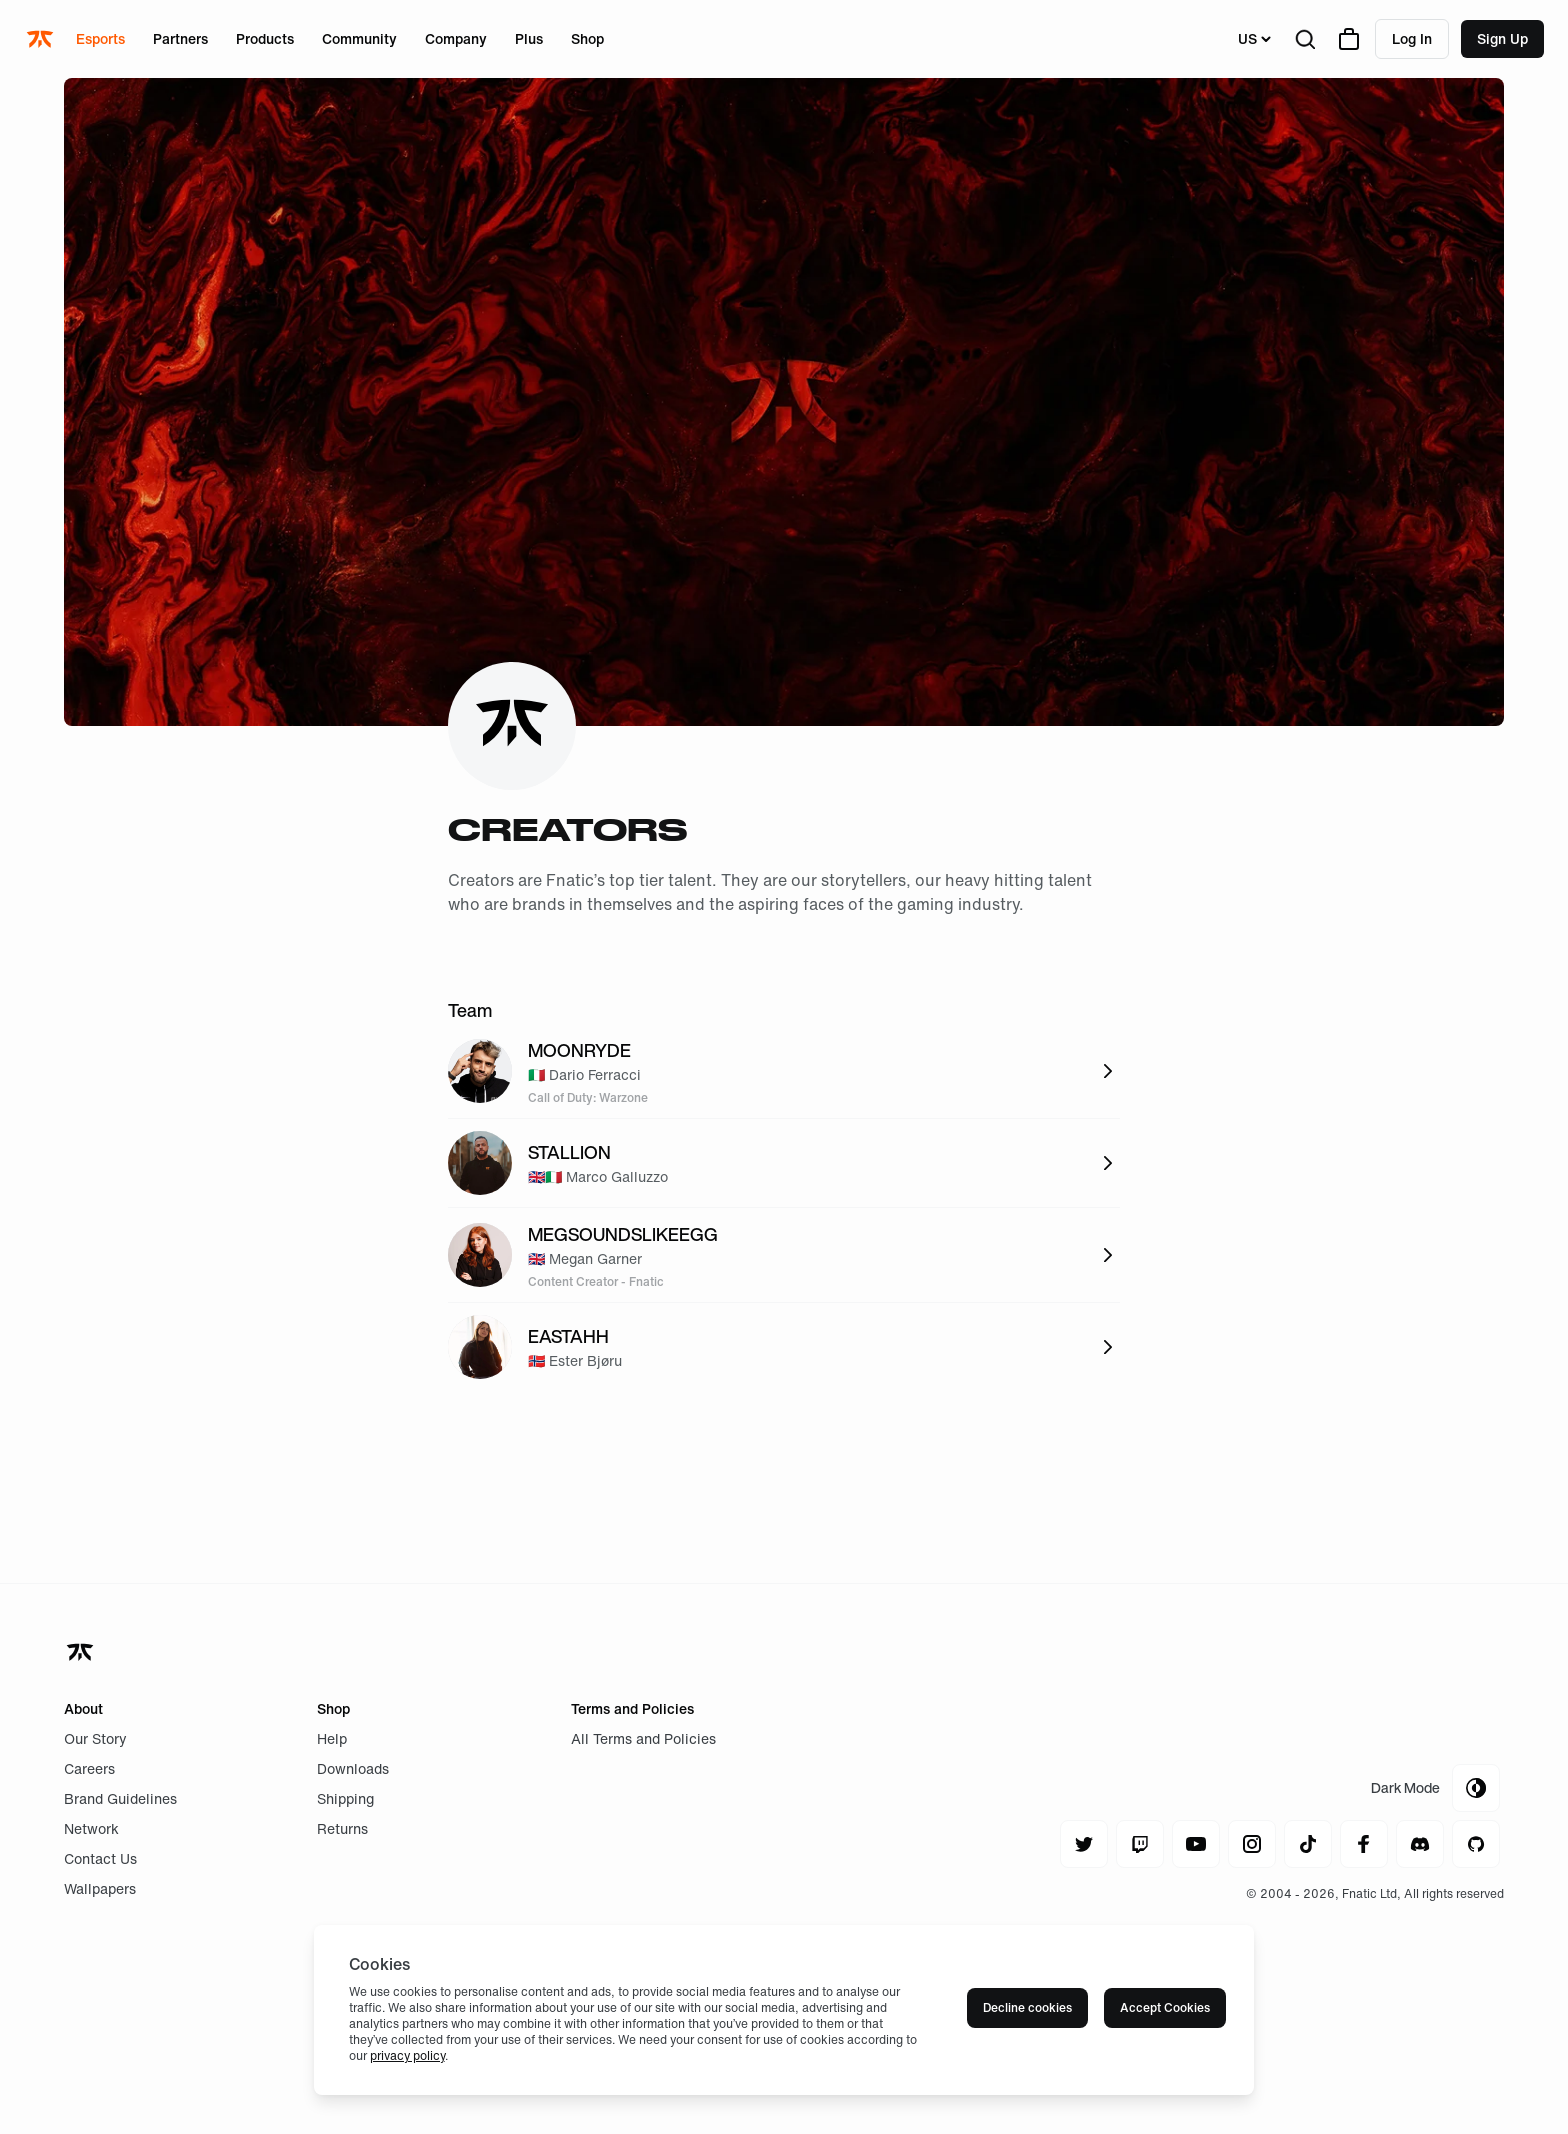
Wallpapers (100, 1888)
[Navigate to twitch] (1140, 1844)
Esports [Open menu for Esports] (100, 38)
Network (91, 1828)
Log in (1412, 38)
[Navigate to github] (1476, 1844)
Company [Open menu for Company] (456, 38)
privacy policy (407, 2055)
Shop (587, 38)
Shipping (345, 1798)
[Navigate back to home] (82, 1652)
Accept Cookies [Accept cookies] (1165, 2007)
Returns (342, 1828)
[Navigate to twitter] (1084, 1844)
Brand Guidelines (120, 1798)
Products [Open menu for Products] (265, 38)
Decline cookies (1027, 2007)
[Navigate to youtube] (1196, 1844)
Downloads (353, 1768)
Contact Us (100, 1858)
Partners (180, 38)
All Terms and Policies (643, 1738)
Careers (89, 1768)
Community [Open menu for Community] (359, 38)
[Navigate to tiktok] (1308, 1844)
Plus (529, 38)
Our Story (95, 1738)
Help (332, 1738)
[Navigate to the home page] (42, 39)
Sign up (1502, 38)
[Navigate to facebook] (1364, 1844)
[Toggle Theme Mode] (1435, 1788)
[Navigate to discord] (1420, 1844)
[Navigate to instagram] (1252, 1844)
